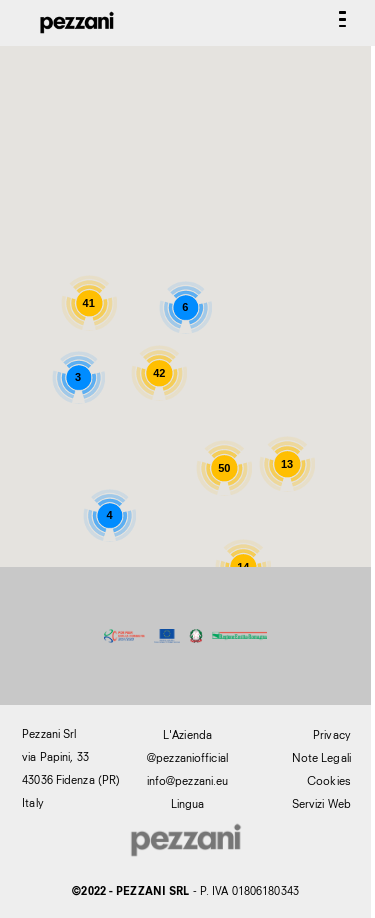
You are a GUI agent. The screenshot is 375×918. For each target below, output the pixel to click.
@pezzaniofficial (187, 758)
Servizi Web (321, 804)
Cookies (329, 781)
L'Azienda (187, 735)
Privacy (332, 735)
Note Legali (321, 758)
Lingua (188, 804)
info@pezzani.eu (188, 781)
